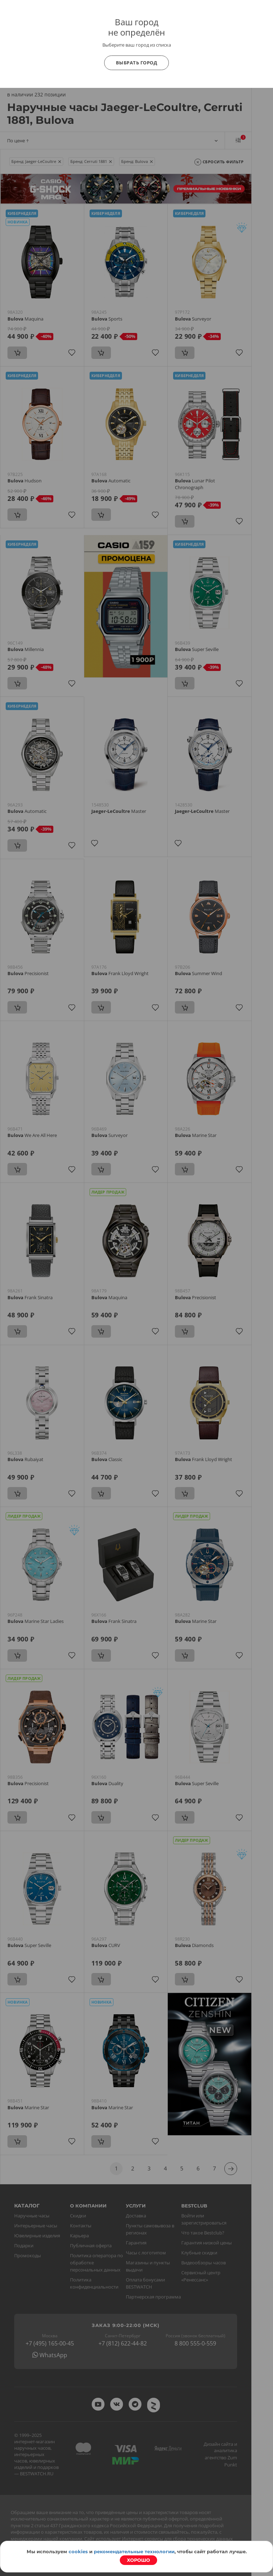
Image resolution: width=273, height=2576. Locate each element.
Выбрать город (136, 62)
